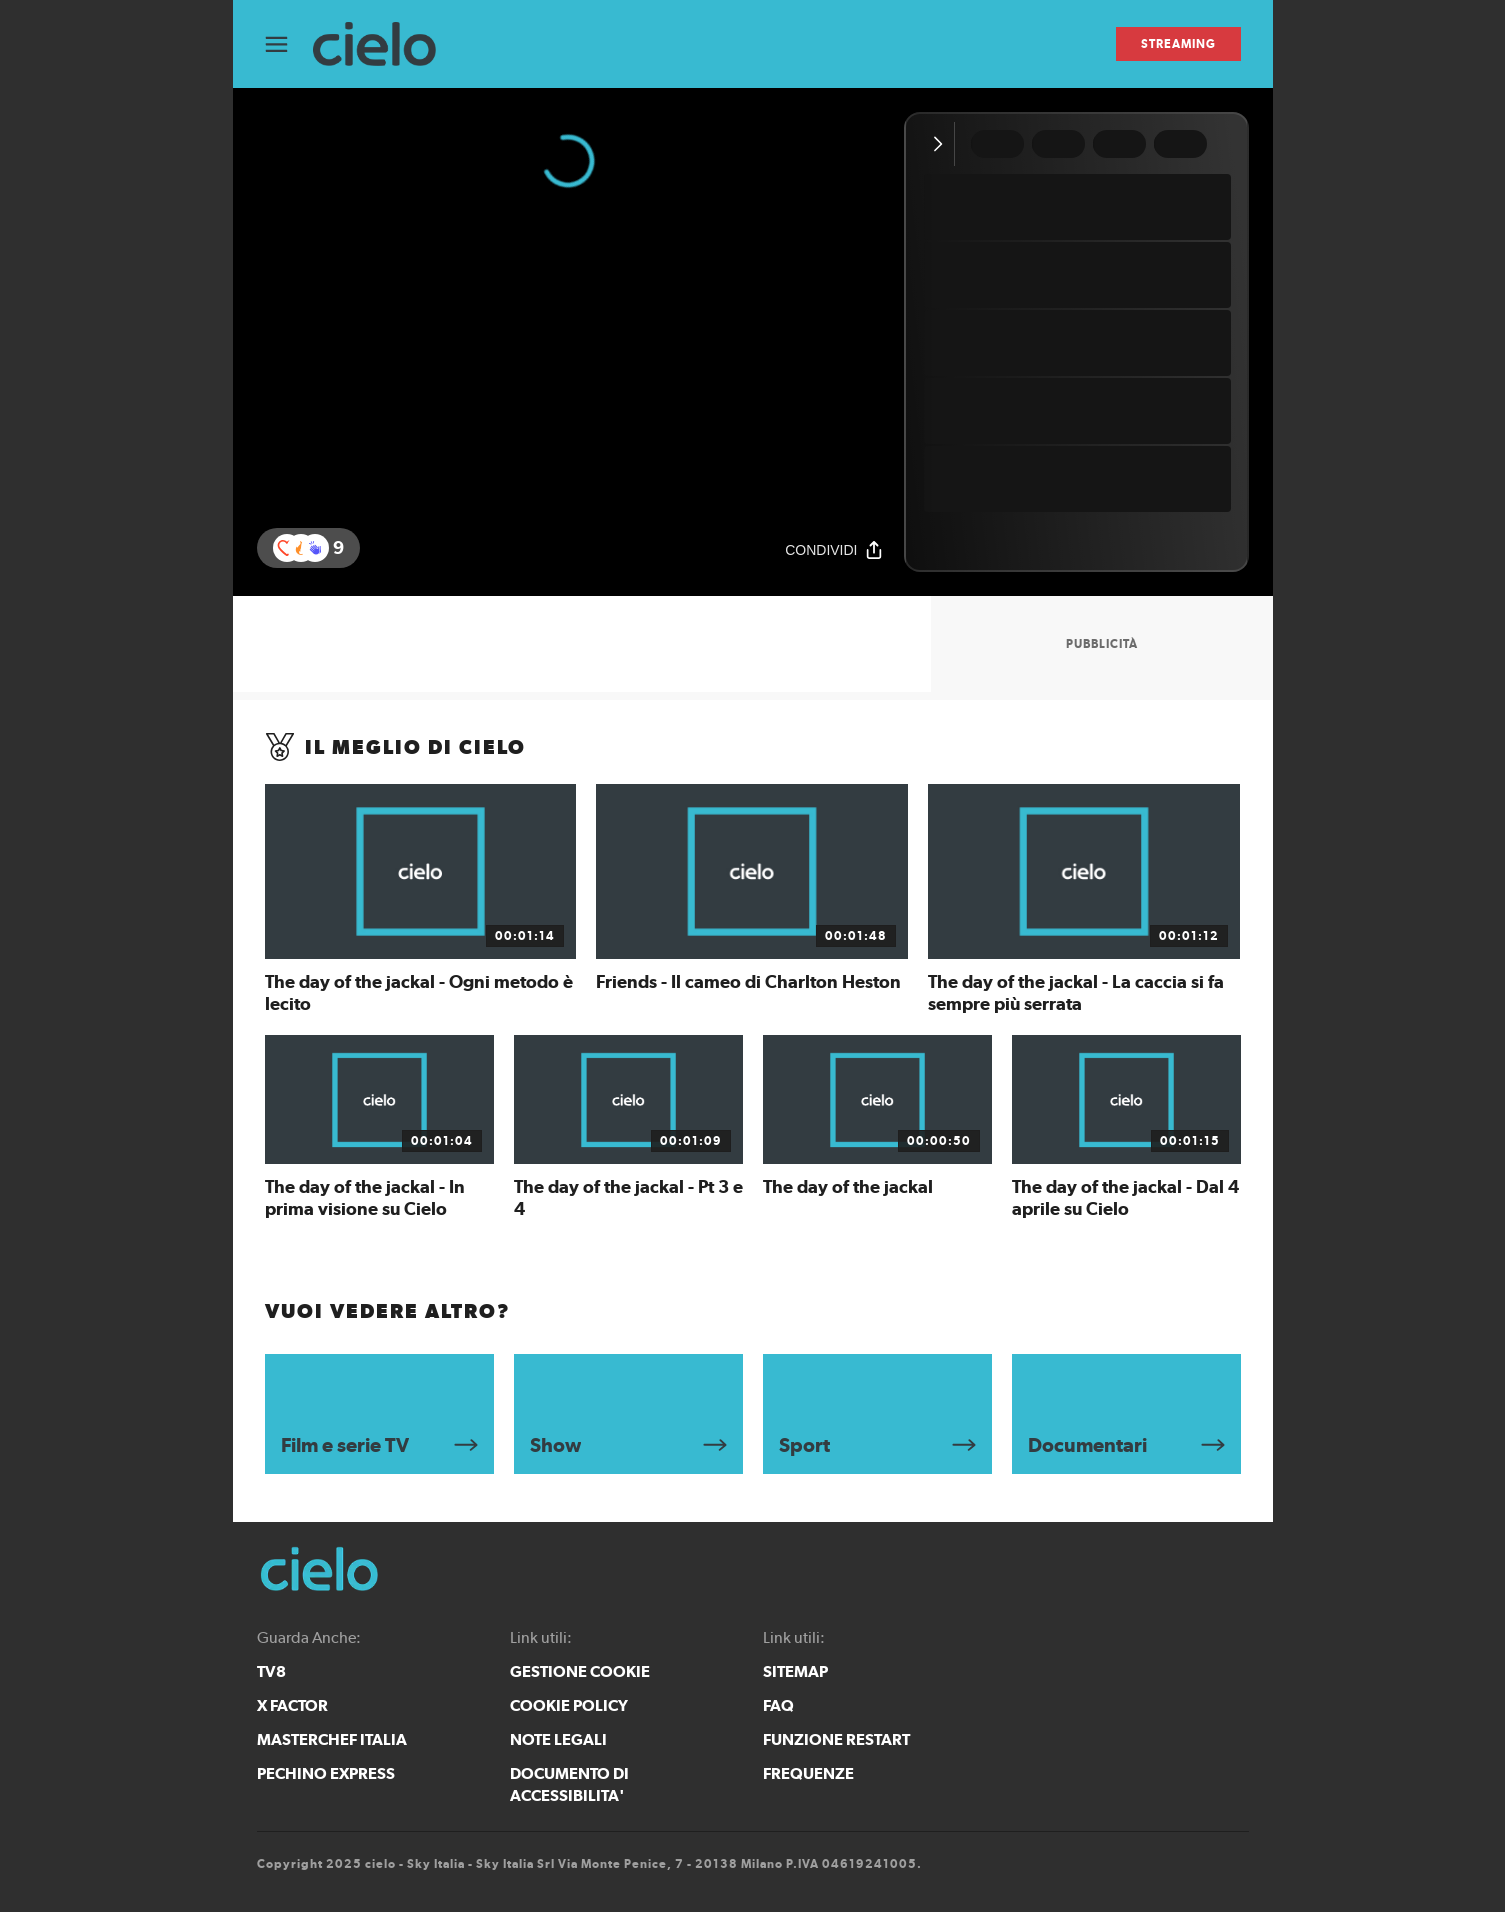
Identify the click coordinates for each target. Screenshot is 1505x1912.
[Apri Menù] (289, 44)
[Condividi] (834, 549)
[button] (315, 548)
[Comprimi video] (942, 144)
